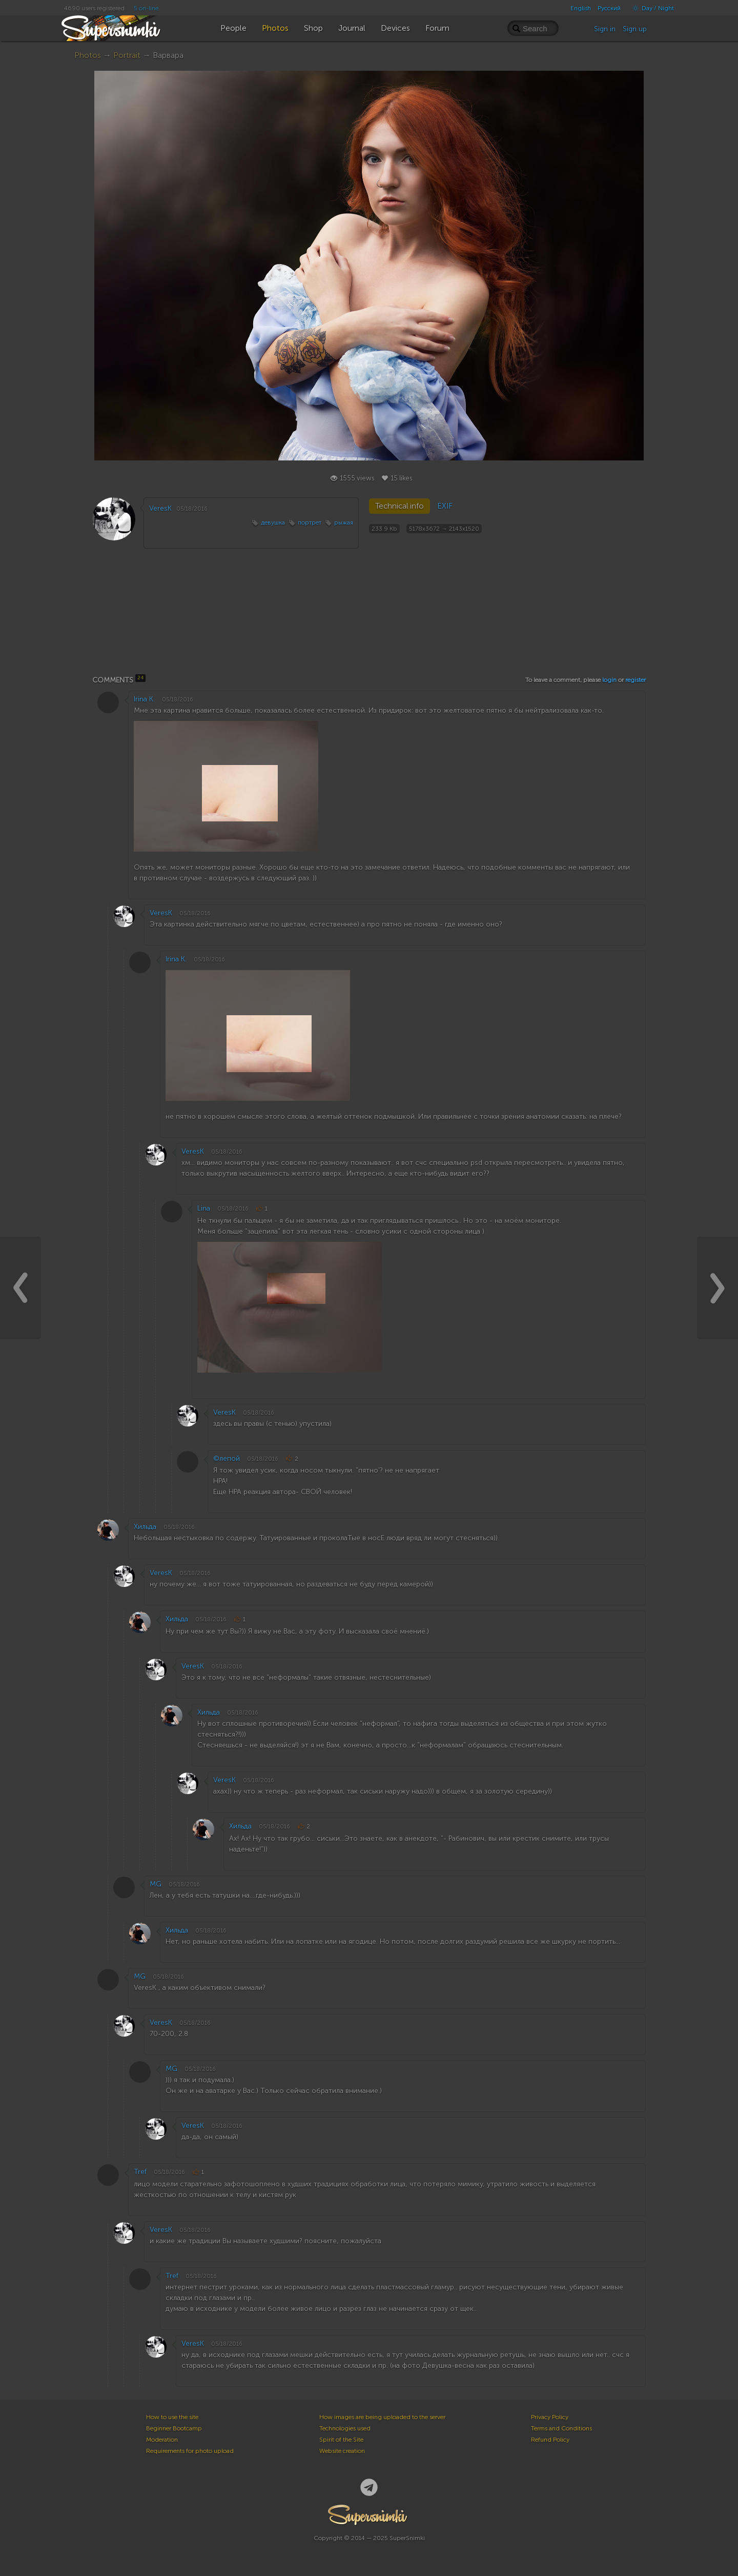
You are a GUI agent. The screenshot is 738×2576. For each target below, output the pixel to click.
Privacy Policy (549, 2417)
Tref (140, 2171)
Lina (203, 1208)
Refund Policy (550, 2439)
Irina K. (144, 699)
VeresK (160, 508)
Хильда (145, 1526)
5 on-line (146, 8)
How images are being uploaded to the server (382, 2417)
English (580, 8)
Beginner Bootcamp (174, 2428)
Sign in (605, 29)
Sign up (635, 29)
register (635, 679)
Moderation (162, 2439)
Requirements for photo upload (190, 2450)
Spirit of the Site (341, 2439)
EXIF (445, 506)
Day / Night (650, 8)
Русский (609, 8)
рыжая (343, 522)
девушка (273, 522)
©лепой (226, 1458)
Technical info (399, 506)
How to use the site (172, 2417)
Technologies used (345, 2428)
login (609, 679)
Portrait (126, 55)
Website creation (342, 2450)
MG (155, 1884)
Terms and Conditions (561, 2428)
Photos (87, 55)
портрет (309, 522)
